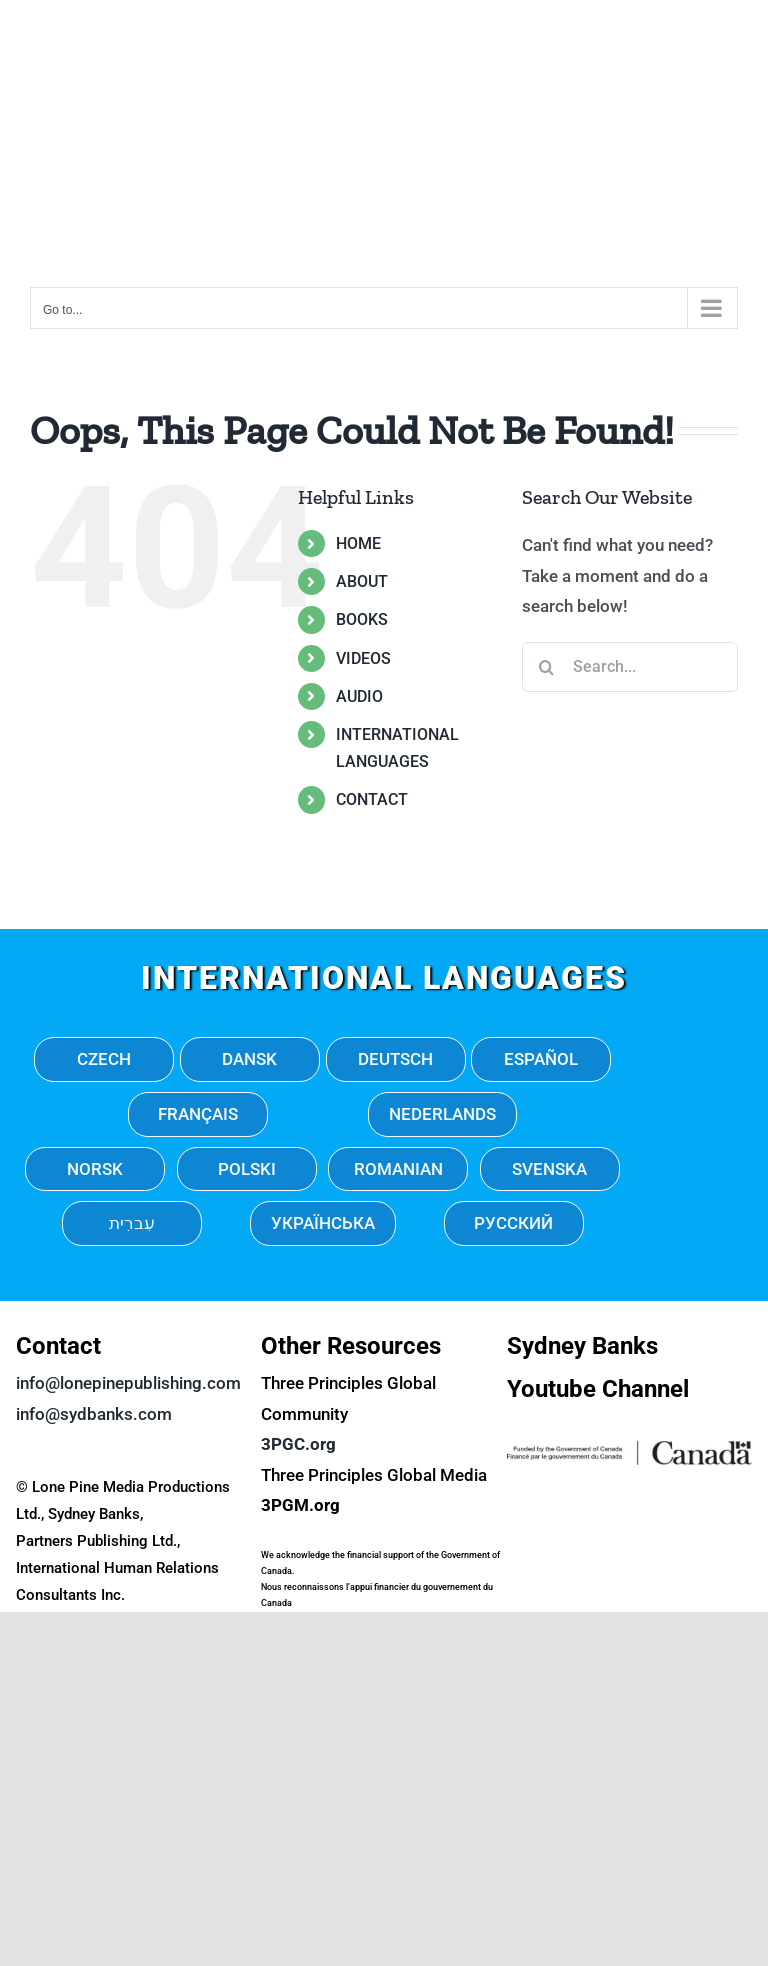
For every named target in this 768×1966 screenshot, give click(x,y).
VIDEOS (363, 658)
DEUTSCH (395, 1059)
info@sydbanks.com (94, 1414)
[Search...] (630, 667)
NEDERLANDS (442, 1114)
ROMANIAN (398, 1169)
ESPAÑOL (541, 1059)
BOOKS (362, 619)
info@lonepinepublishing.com (128, 1383)
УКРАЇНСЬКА (323, 1223)
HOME (358, 543)
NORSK (95, 1169)
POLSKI (247, 1169)
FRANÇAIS (198, 1114)
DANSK (249, 1059)
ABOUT (362, 581)
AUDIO (359, 696)
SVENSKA (549, 1169)
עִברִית (132, 1223)
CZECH (104, 1059)
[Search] (547, 667)
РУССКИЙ (513, 1223)
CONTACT (372, 799)
